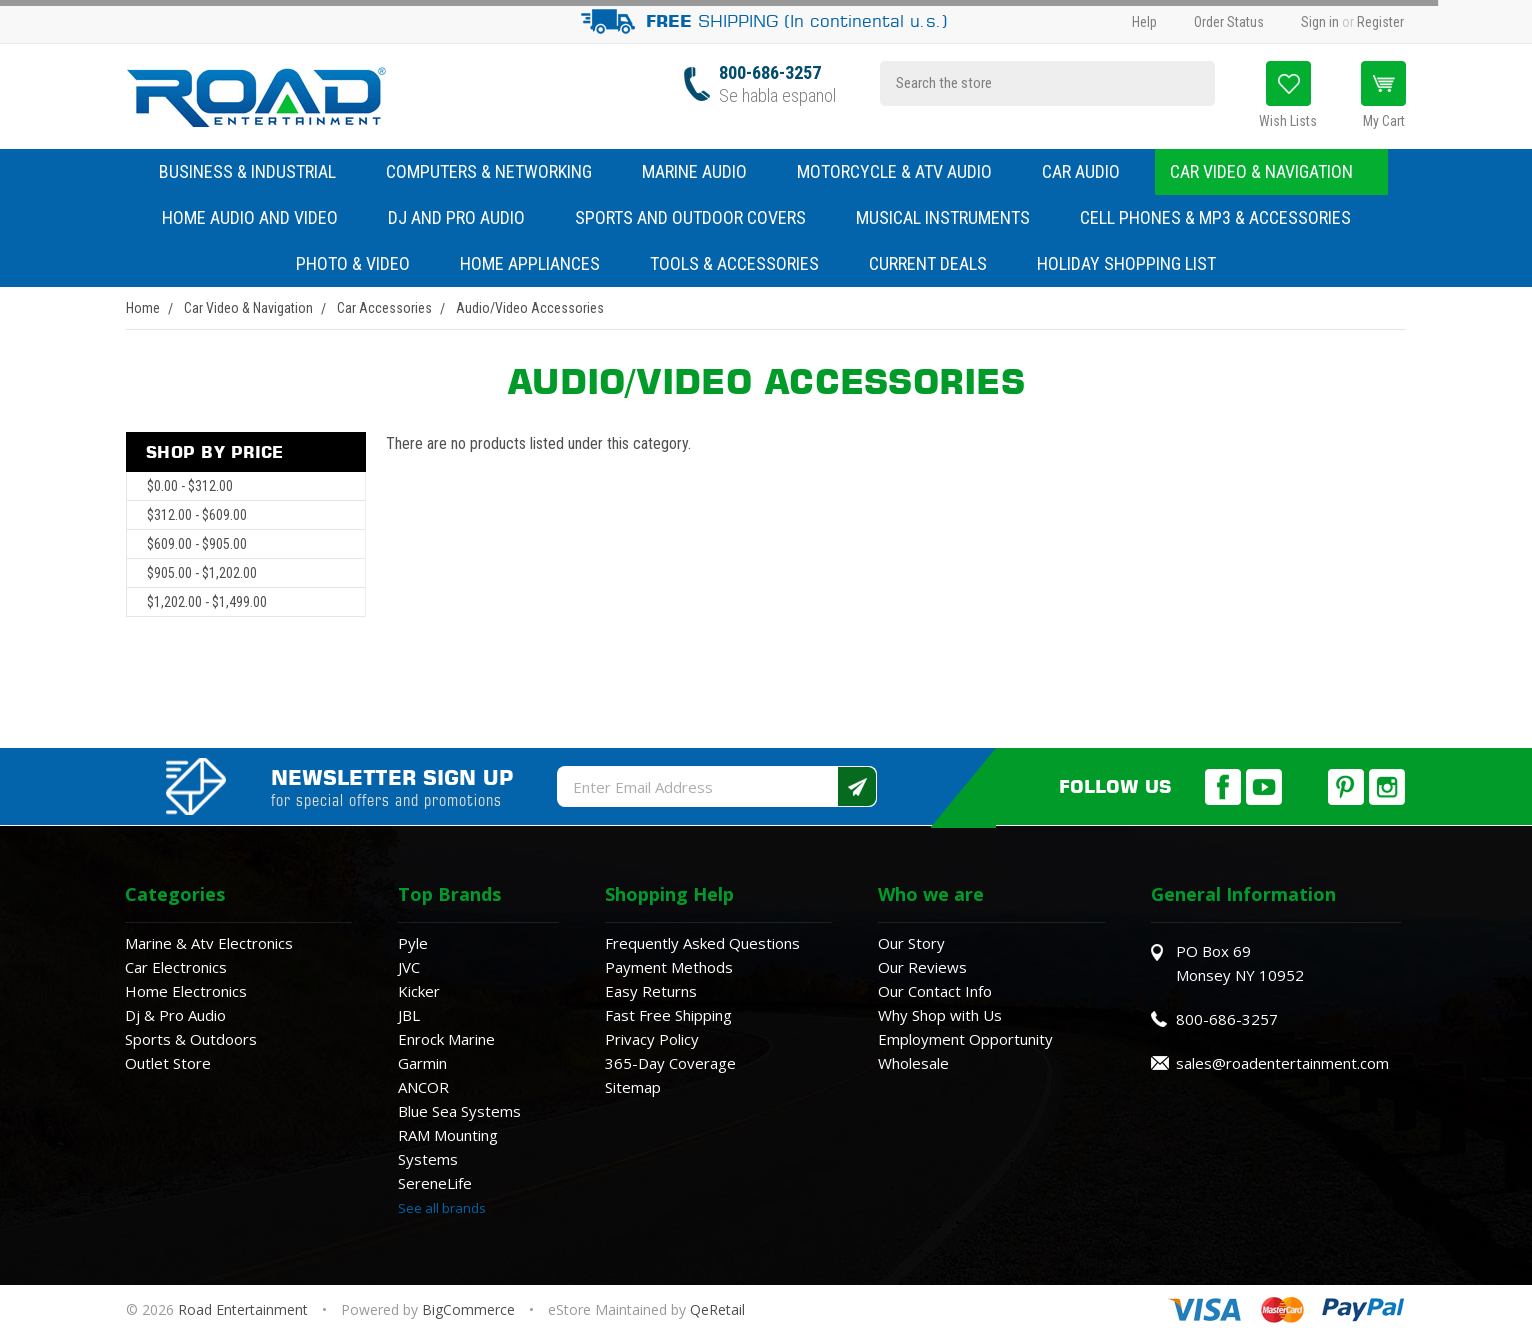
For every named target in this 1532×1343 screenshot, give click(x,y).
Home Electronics (186, 991)
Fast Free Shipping (668, 1015)
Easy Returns (651, 991)
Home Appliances (540, 263)
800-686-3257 (770, 72)
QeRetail (717, 1309)
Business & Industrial (247, 171)
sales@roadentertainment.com (1282, 1063)
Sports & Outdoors (191, 1039)
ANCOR (423, 1087)
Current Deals (928, 263)
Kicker (419, 991)
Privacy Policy (652, 1039)
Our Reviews (922, 967)
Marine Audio (704, 171)
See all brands (442, 1208)
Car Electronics (176, 967)
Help (1144, 22)
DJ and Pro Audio (466, 217)
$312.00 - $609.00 (197, 515)
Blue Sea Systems (459, 1111)
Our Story (911, 943)
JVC (409, 967)
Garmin (422, 1063)
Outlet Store (168, 1063)
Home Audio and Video (260, 217)
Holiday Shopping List (1126, 263)
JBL (409, 1015)
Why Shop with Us (940, 1015)
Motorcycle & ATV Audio (904, 171)
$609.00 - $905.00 (197, 544)
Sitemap (633, 1087)
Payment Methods (669, 967)
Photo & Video (363, 263)
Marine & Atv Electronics (209, 943)
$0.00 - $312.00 (190, 486)
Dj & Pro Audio (175, 1015)
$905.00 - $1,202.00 (202, 573)
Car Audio (1091, 171)
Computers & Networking (499, 171)
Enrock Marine (446, 1039)
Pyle (413, 943)
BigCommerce (468, 1309)
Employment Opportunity (965, 1039)
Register (1380, 22)
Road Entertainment (245, 1309)
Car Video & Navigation (1271, 171)
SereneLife (435, 1183)
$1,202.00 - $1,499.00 (207, 602)
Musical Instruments (953, 217)
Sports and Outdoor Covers (700, 217)
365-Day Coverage (670, 1063)
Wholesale (913, 1063)
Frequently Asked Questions (702, 943)
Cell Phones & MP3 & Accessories (1225, 217)
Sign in (1320, 22)
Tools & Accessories (734, 263)
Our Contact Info (935, 991)
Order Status (1229, 22)
